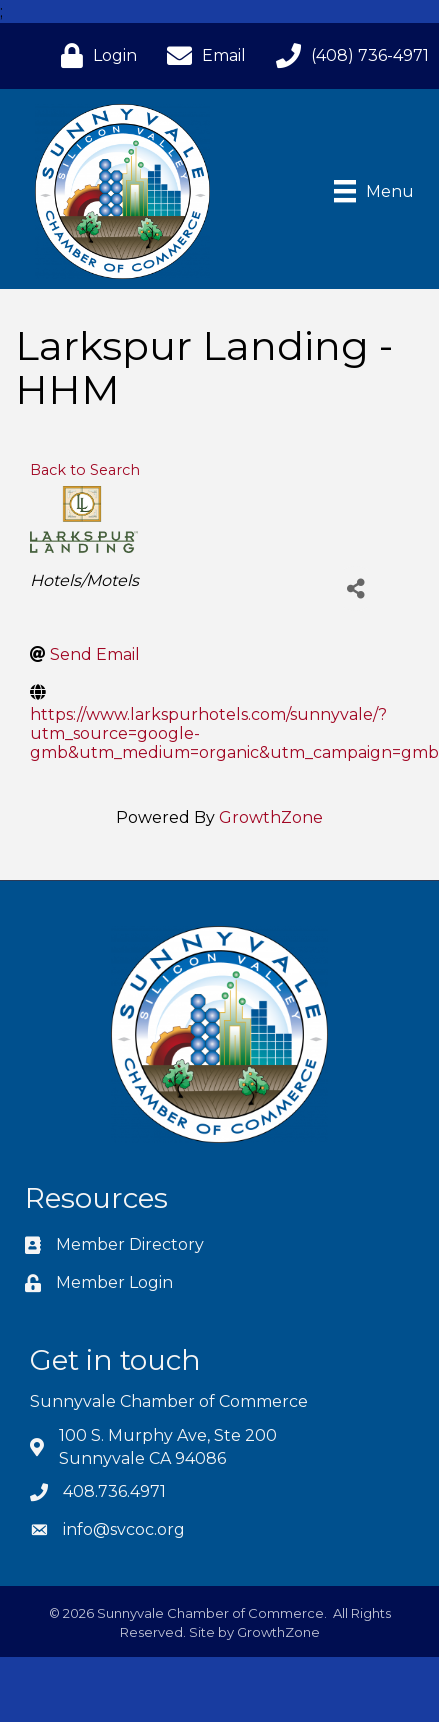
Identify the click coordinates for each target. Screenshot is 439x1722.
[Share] (355, 588)
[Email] (201, 55)
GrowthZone (271, 817)
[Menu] (374, 191)
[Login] (94, 55)
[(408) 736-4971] (347, 55)
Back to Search (85, 470)
